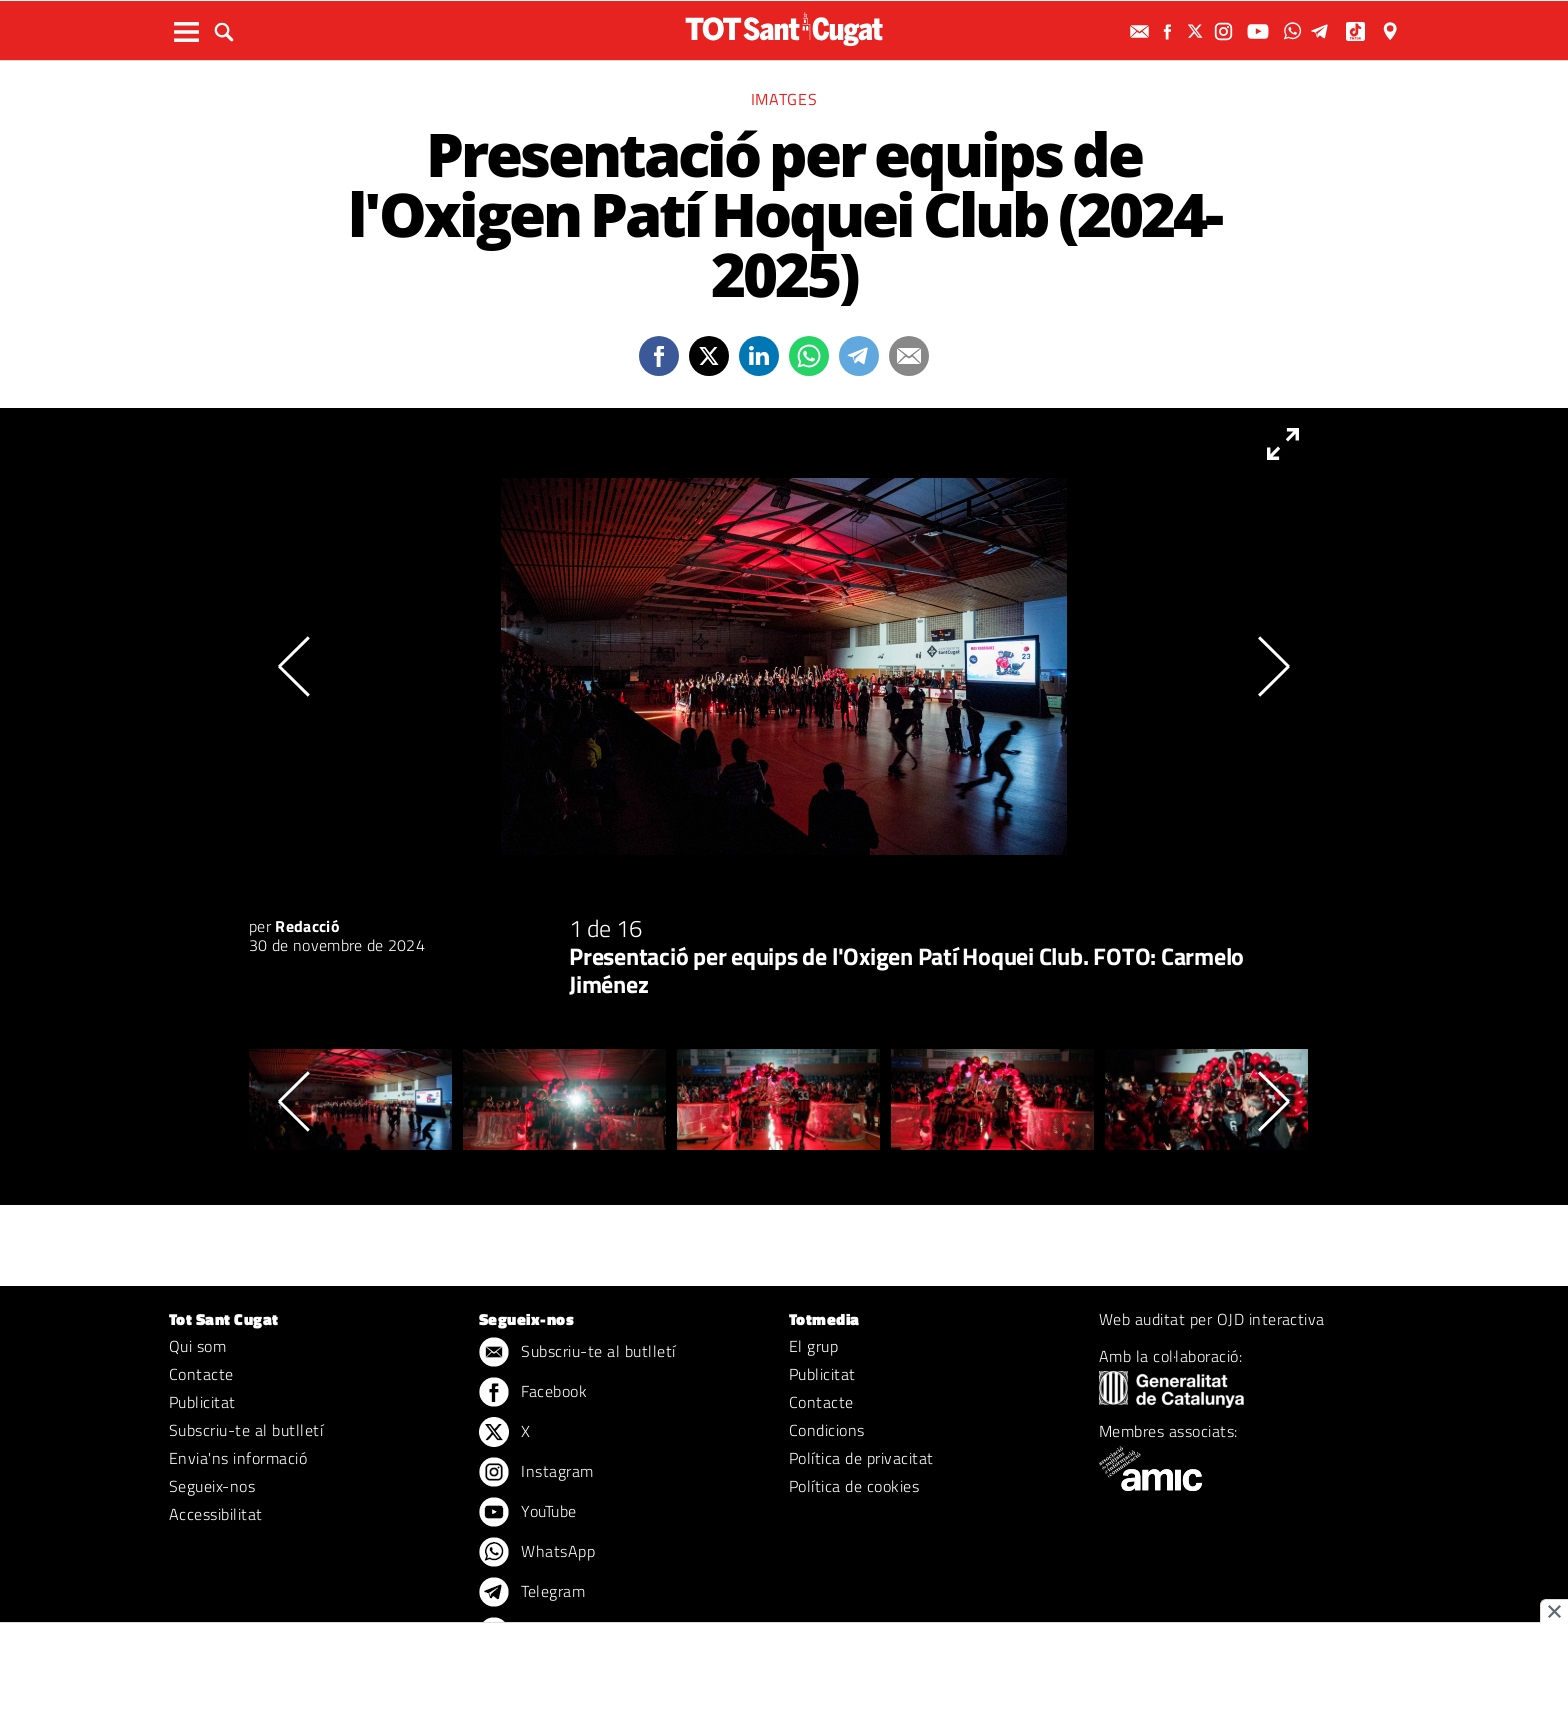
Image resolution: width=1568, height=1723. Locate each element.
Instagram (536, 1473)
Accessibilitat (216, 1514)
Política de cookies (854, 1486)
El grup (813, 1346)
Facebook (533, 1393)
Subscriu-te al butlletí (246, 1430)
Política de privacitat (861, 1458)
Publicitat (202, 1402)
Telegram (532, 1593)
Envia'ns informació (238, 1458)
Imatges (784, 99)
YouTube (528, 1513)
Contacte (201, 1374)
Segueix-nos (212, 1486)
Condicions (827, 1430)
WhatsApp (537, 1553)
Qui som (197, 1346)
